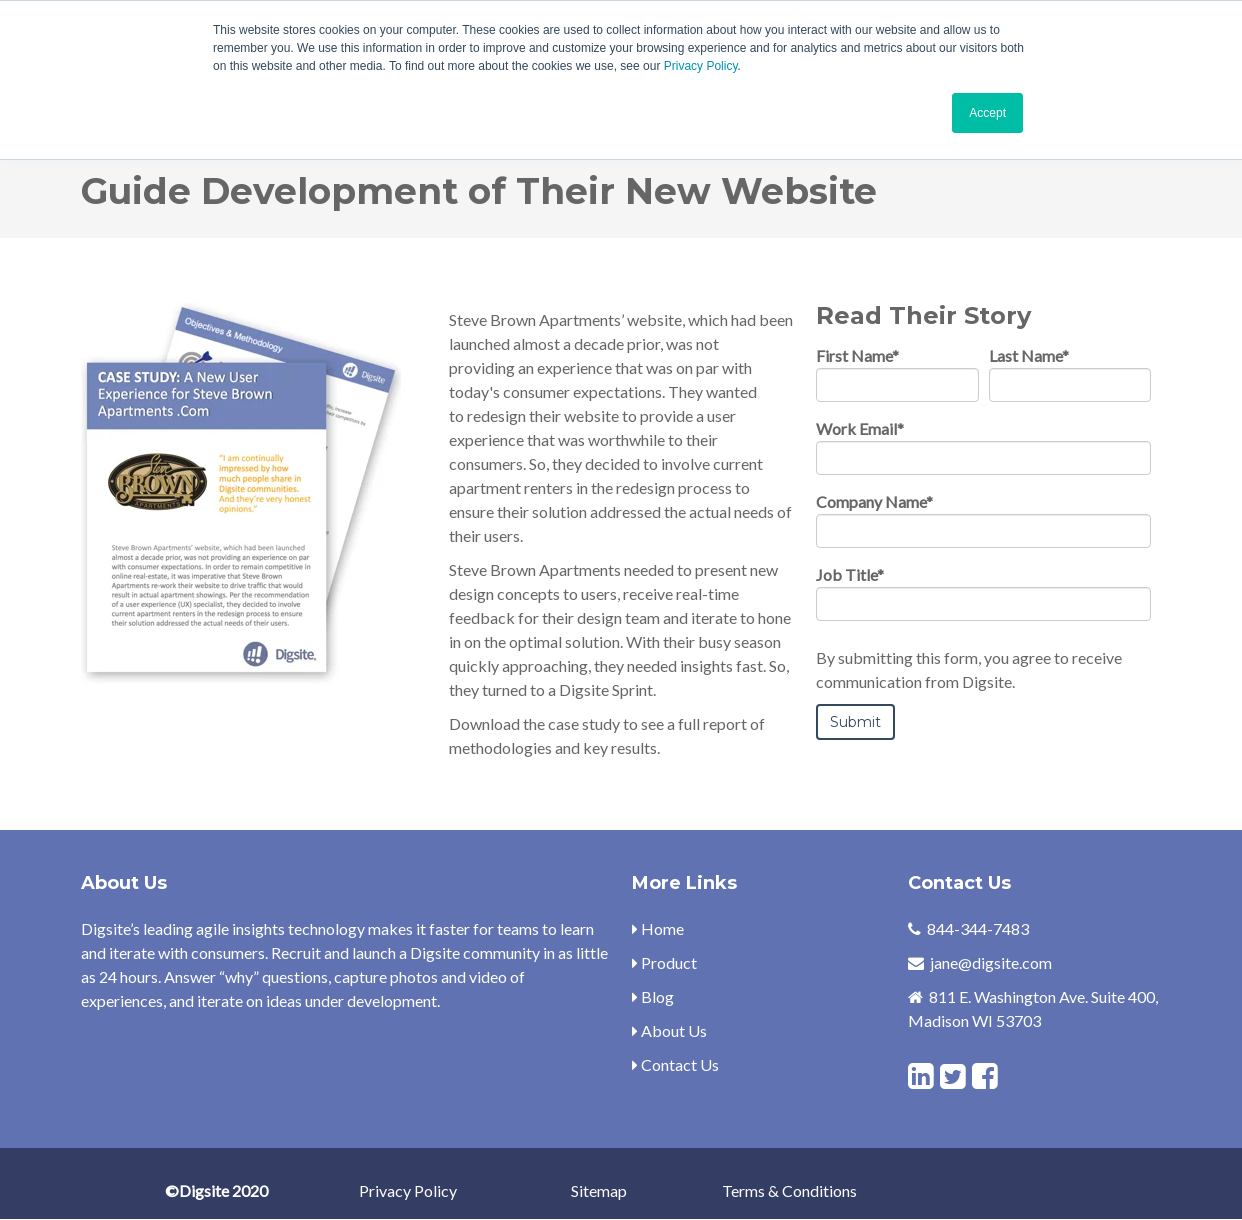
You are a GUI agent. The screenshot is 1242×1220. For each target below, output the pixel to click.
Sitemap (599, 1190)
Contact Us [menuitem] (675, 1064)
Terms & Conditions (789, 1190)
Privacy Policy (701, 66)
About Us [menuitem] (669, 1030)
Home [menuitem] (658, 928)
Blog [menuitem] (653, 996)
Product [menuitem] (664, 962)
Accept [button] (987, 113)
